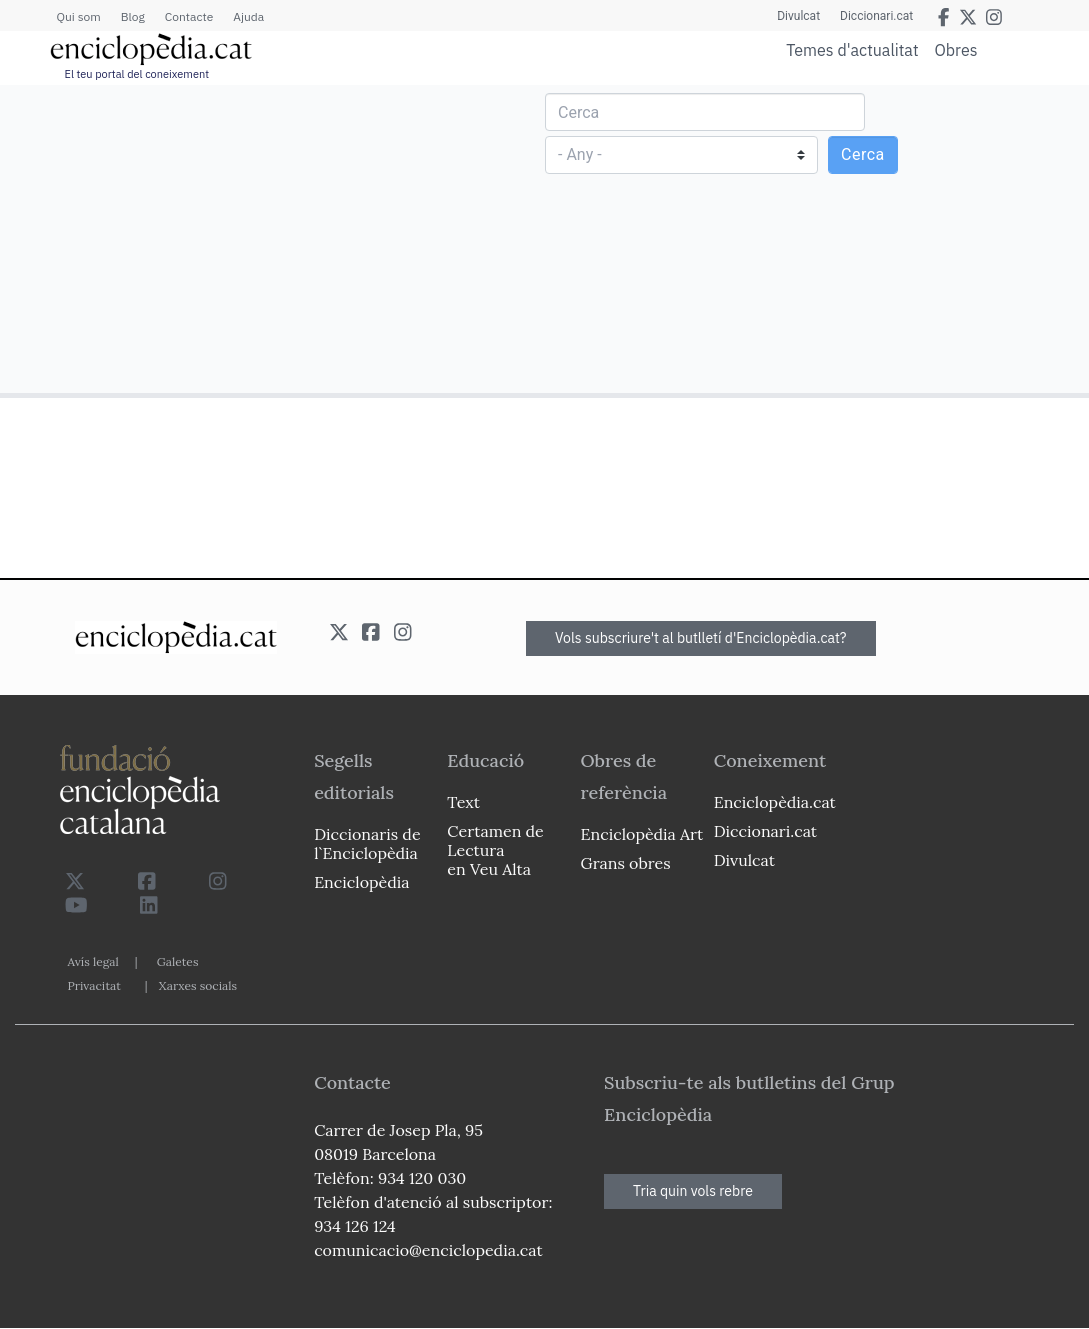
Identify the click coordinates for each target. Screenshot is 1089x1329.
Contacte (189, 16)
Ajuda (248, 16)
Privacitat (94, 985)
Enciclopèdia (361, 882)
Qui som (79, 16)
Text (463, 802)
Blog (133, 16)
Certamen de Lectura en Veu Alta (495, 850)
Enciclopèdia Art (642, 834)
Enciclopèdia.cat (775, 802)
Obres (956, 49)
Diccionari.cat (876, 16)
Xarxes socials (198, 985)
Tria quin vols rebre (693, 1191)
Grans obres (626, 863)
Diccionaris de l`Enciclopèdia (367, 843)
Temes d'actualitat (852, 50)
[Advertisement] (275, 238)
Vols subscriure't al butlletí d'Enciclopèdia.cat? (701, 638)
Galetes (178, 961)
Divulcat (798, 16)
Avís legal (93, 961)
